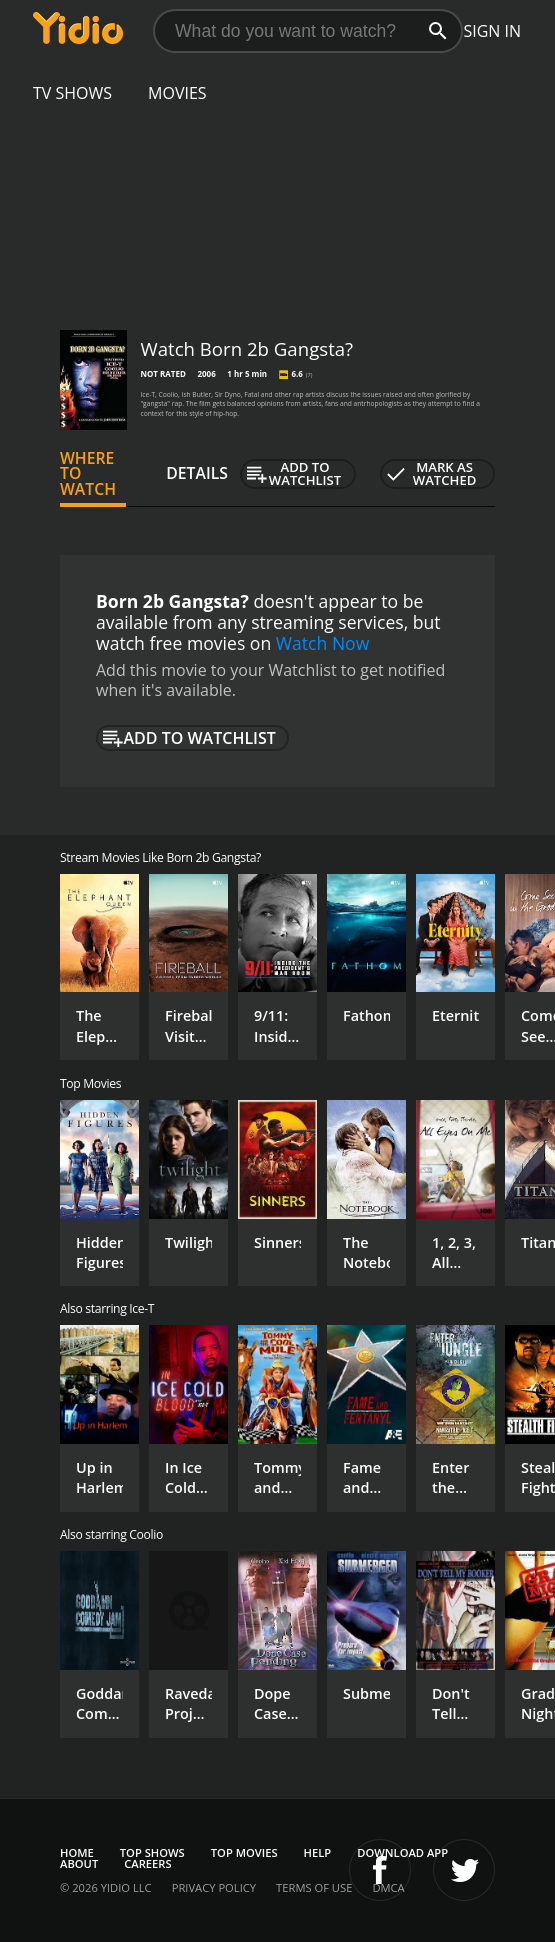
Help (318, 1852)
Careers (147, 1863)
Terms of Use (314, 1887)
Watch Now (323, 643)
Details (197, 473)
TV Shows (72, 93)
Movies (177, 93)
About (79, 1863)
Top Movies (244, 1852)
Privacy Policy (214, 1887)
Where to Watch (88, 474)
